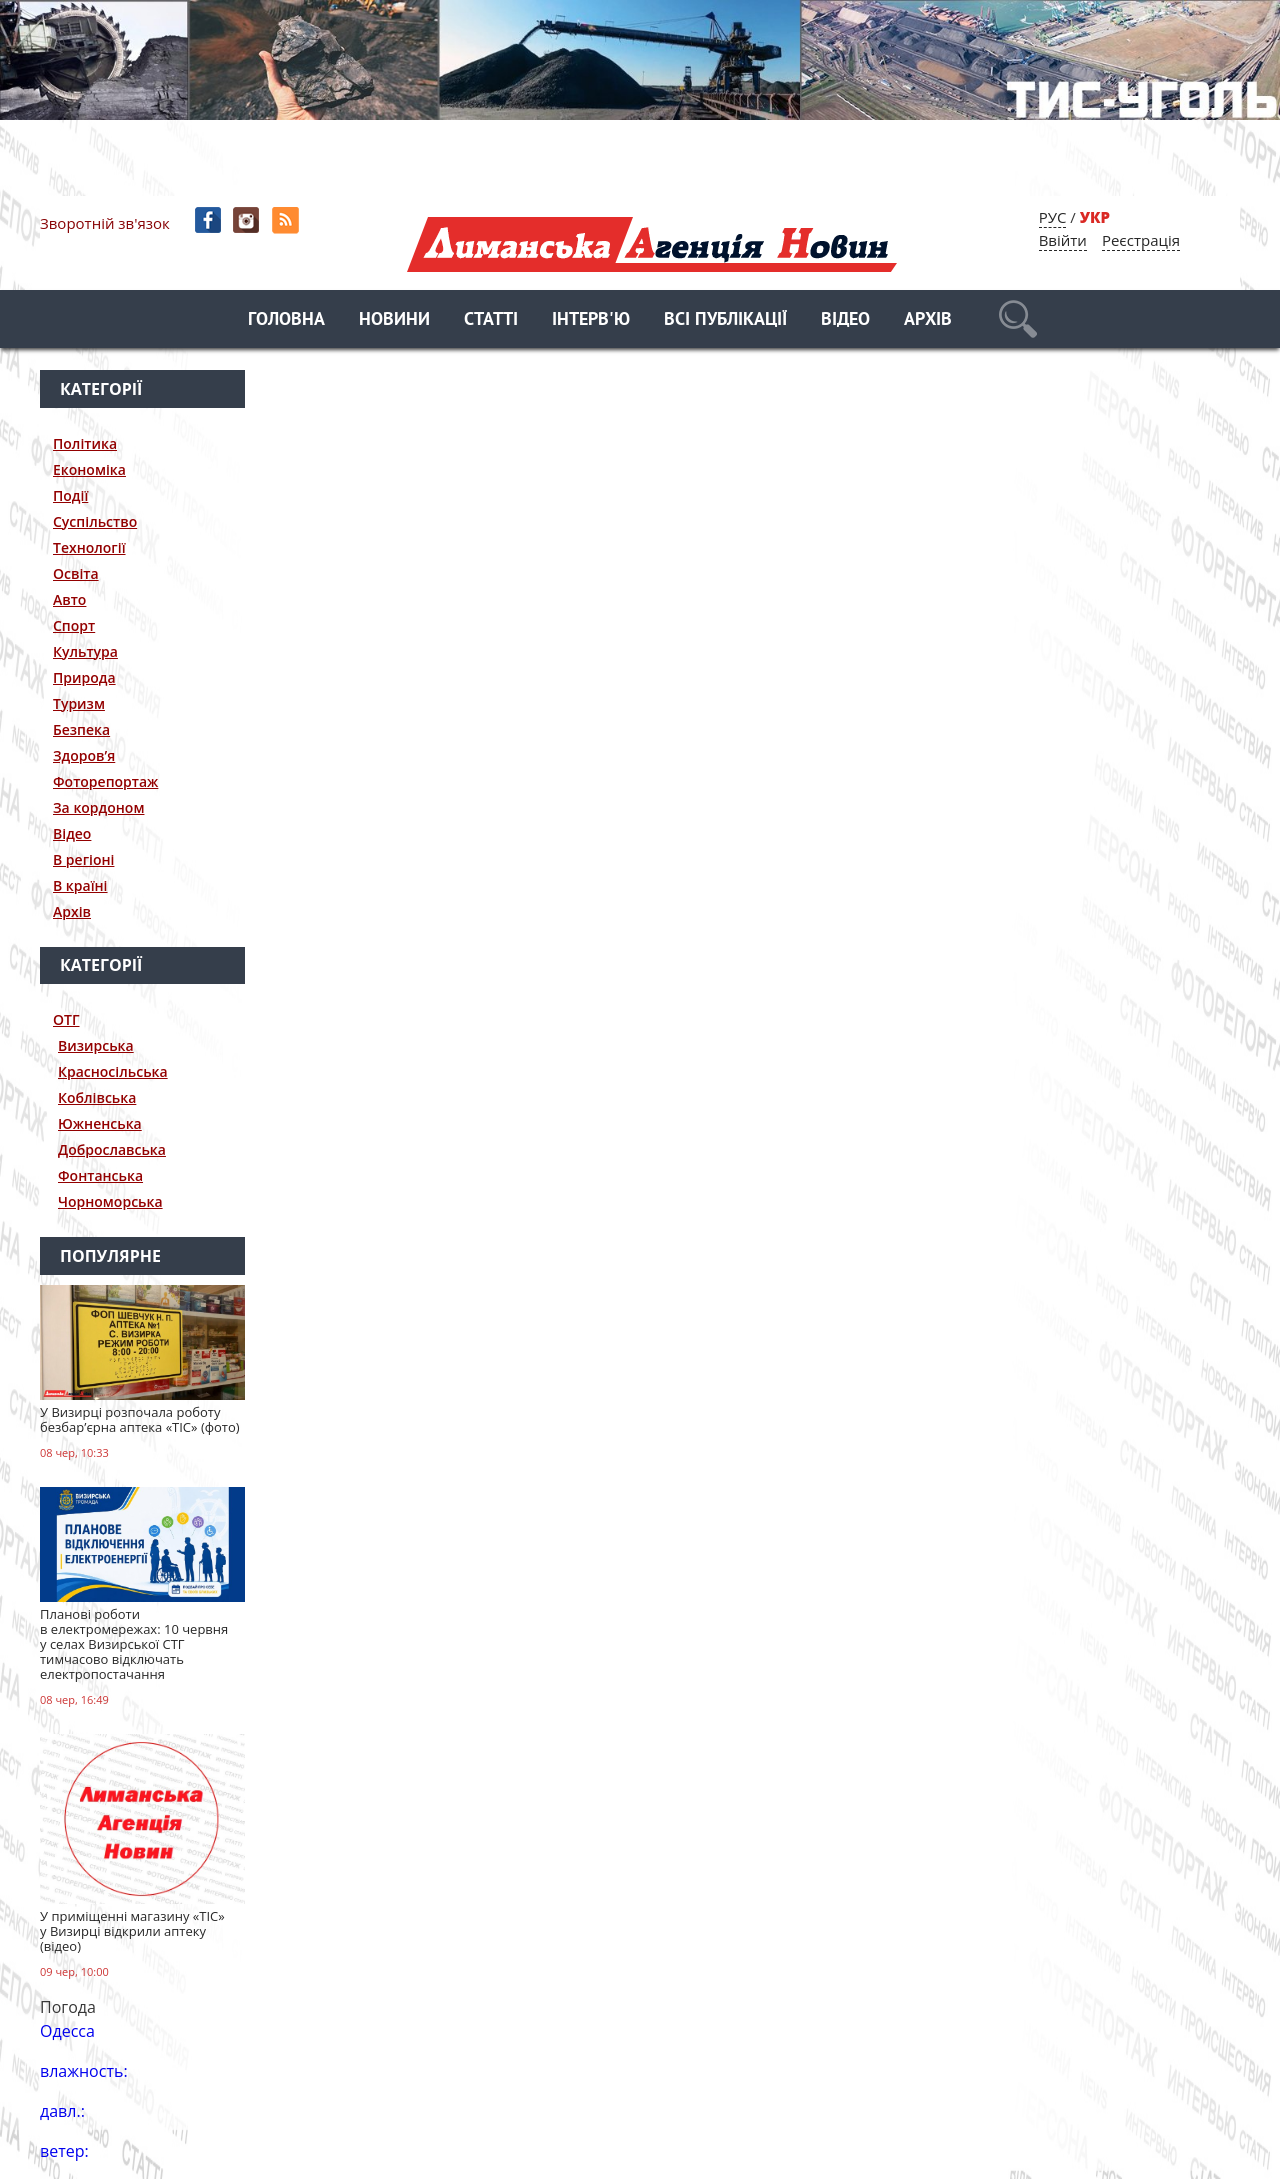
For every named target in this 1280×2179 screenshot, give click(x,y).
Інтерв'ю (591, 320)
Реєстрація (1141, 240)
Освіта (76, 573)
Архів (928, 320)
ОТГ (66, 1019)
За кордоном (98, 807)
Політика (85, 443)
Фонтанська (100, 1175)
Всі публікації (725, 320)
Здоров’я (84, 755)
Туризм (79, 703)
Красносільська (113, 1071)
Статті (491, 320)
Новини (394, 320)
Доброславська (112, 1149)
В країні (80, 885)
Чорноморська (110, 1201)
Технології (89, 547)
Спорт (74, 625)
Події (70, 495)
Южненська (100, 1123)
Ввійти (1063, 240)
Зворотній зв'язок (105, 223)
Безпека (81, 729)
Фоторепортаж (105, 781)
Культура (85, 651)
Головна (286, 320)
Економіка (89, 469)
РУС (1053, 217)
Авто (69, 599)
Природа (84, 677)
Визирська (96, 1045)
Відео (845, 320)
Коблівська (97, 1097)
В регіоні (83, 859)
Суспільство (95, 521)
